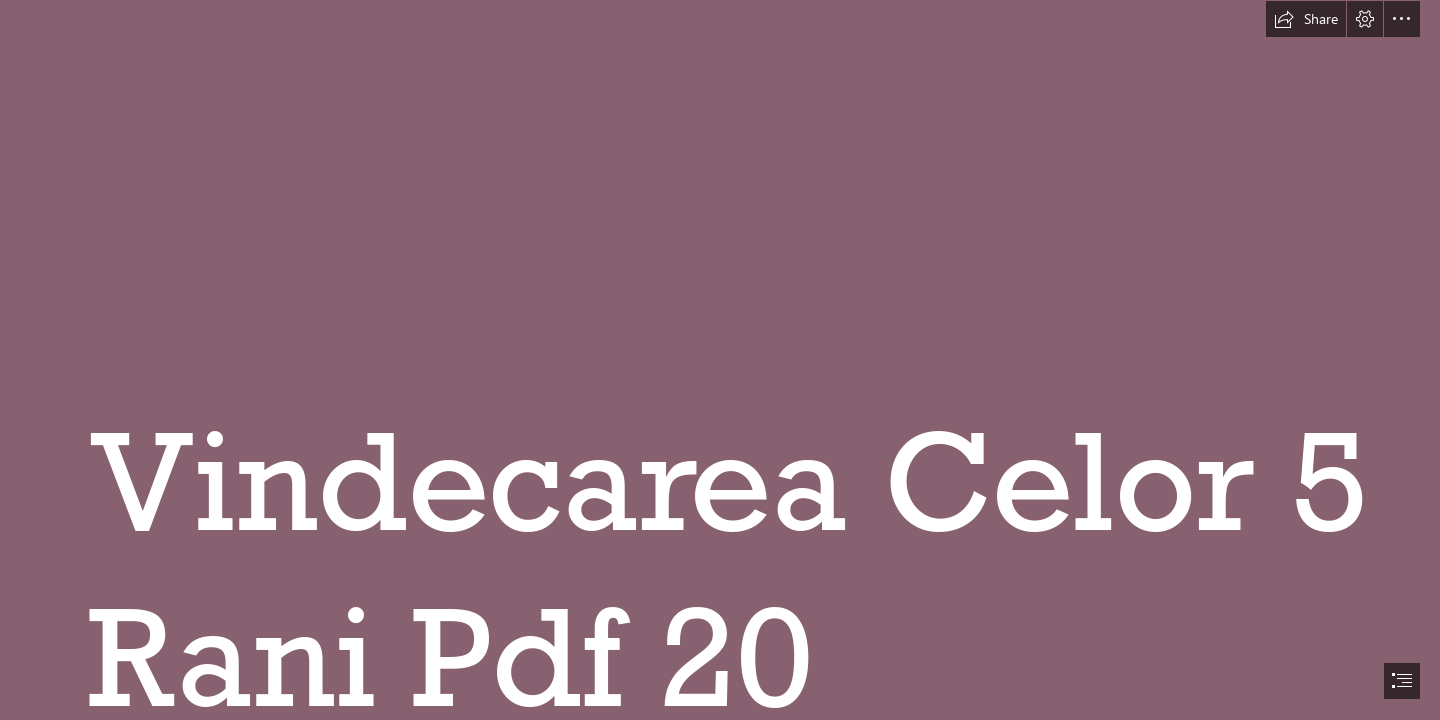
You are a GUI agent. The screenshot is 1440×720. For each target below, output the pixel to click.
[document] (720, 360)
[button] (1306, 19)
